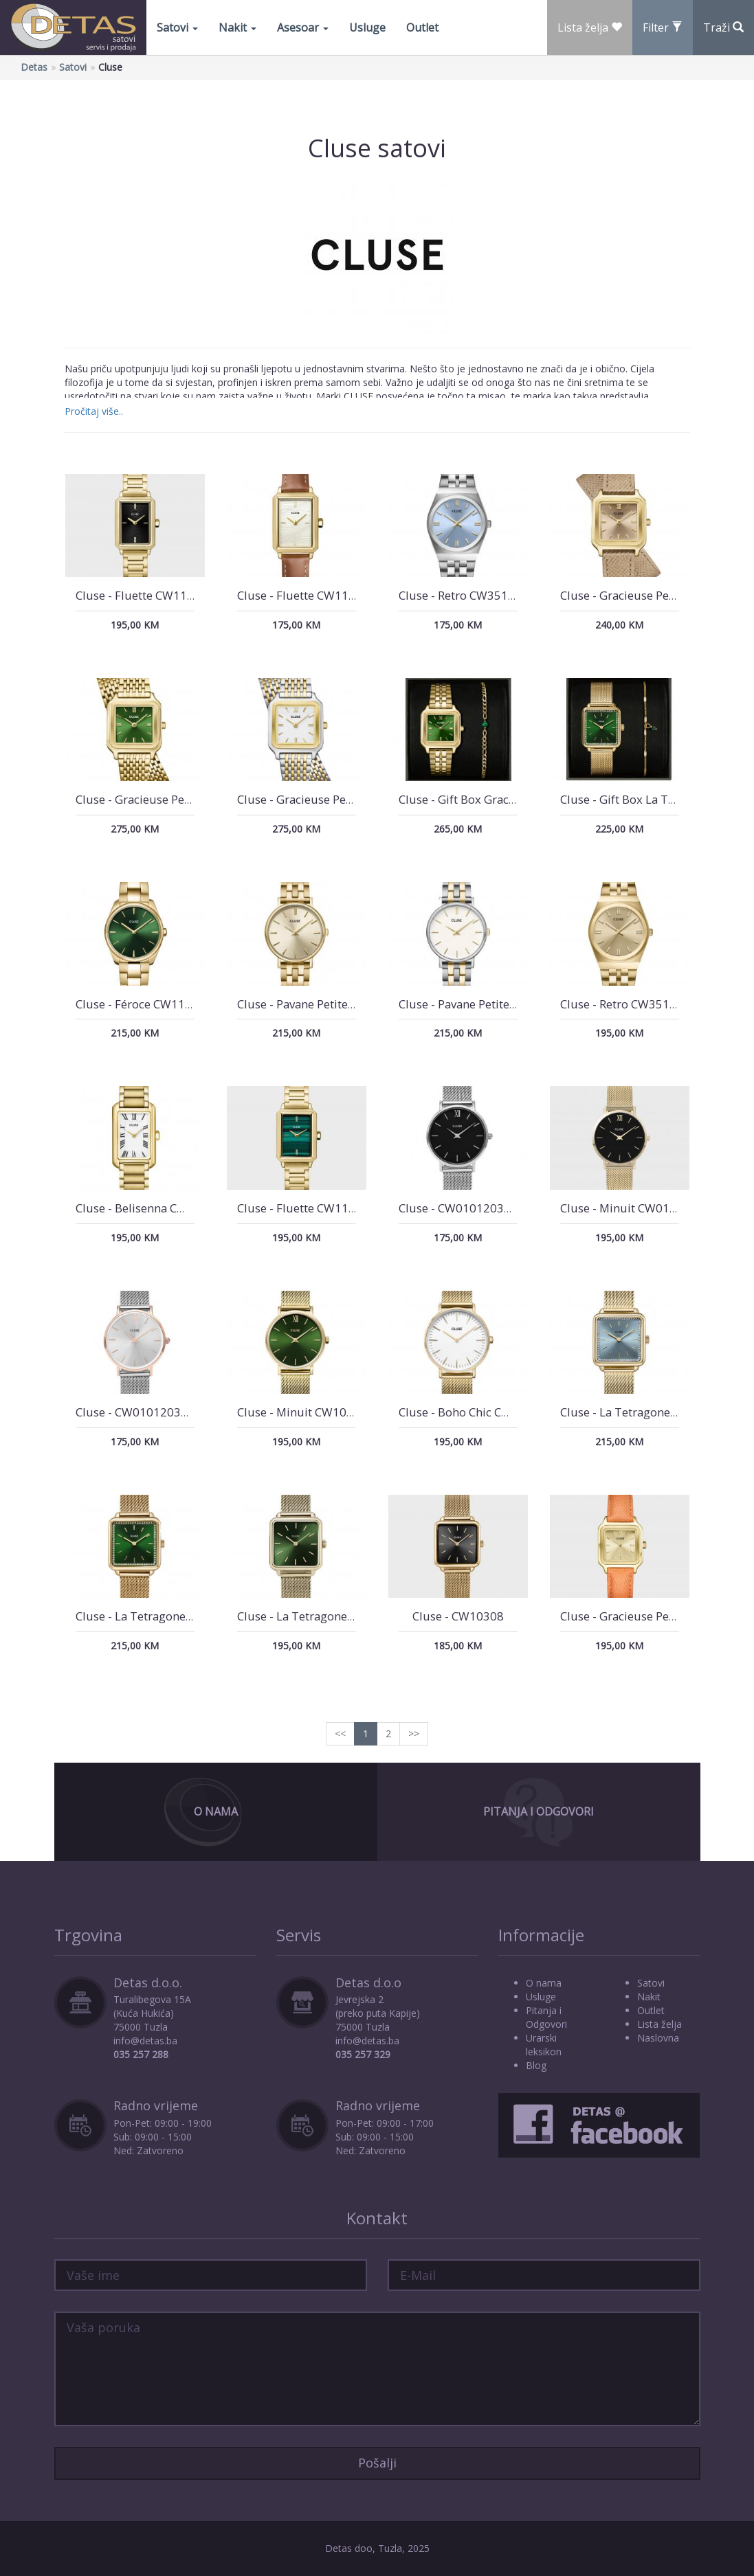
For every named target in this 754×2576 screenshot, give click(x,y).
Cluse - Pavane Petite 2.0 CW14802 (491, 1004)
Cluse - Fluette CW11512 (142, 595)
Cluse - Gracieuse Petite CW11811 (166, 799)
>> (413, 1733)
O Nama (216, 1811)
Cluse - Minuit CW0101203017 (642, 1208)
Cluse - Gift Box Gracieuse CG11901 (494, 799)
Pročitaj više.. (94, 411)
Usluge (367, 27)
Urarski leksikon (544, 2044)
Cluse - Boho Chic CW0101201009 (490, 1412)
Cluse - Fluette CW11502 (303, 1208)
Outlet (422, 27)
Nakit (237, 27)
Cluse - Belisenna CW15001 (149, 1208)
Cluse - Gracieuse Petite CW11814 (328, 799)
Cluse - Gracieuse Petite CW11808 (651, 1616)
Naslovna (658, 2037)
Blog (536, 2065)
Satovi (177, 27)
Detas (34, 67)
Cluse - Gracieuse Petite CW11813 (651, 595)
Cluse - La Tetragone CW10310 (642, 1412)
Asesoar (303, 27)
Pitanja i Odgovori (538, 1811)
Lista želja (659, 2024)
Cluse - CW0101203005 (461, 1208)
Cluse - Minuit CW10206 (302, 1412)
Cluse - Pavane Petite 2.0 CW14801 (329, 1004)
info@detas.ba (145, 2040)
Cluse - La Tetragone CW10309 (158, 1616)
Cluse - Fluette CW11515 (303, 595)
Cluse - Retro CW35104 (621, 1004)
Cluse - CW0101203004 (138, 1412)
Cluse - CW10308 (458, 1616)
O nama (544, 1982)
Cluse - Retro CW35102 (460, 595)
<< (340, 1733)
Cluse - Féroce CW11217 (141, 1004)
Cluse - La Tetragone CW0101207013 (336, 1616)
